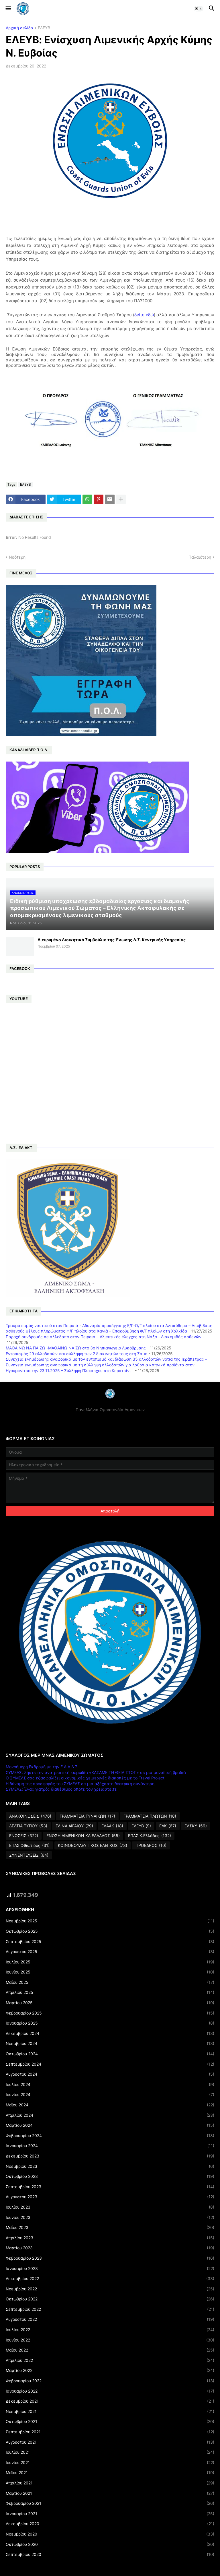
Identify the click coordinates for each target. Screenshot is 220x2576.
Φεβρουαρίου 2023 (110, 2258)
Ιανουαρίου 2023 (110, 2268)
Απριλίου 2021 (110, 2483)
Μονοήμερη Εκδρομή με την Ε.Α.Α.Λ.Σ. (42, 1766)
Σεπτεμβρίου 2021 (110, 2432)
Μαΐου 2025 (110, 1982)
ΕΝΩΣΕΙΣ (23, 1836)
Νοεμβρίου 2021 (110, 2411)
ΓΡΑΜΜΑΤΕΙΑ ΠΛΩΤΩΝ (149, 1816)
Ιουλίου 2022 (110, 2330)
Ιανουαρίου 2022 (110, 2391)
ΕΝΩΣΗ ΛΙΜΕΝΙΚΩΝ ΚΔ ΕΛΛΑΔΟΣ (83, 1836)
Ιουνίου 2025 (110, 1972)
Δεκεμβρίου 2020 (110, 2524)
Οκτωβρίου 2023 (110, 2176)
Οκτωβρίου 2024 (110, 2054)
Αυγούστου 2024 (110, 2074)
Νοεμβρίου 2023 (110, 2166)
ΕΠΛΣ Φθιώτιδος (29, 1845)
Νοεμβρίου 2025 (110, 1921)
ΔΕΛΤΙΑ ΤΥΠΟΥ (28, 1826)
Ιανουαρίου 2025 (110, 2023)
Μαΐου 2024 (110, 2105)
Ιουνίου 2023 (110, 2217)
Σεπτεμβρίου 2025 (110, 1941)
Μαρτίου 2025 (110, 2003)
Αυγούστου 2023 (110, 2197)
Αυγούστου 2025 (110, 1952)
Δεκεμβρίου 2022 (110, 2278)
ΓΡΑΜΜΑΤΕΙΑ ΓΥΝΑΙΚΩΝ (87, 1816)
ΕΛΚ (167, 1826)
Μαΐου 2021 (110, 2473)
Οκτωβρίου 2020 (110, 2544)
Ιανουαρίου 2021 (110, 2514)
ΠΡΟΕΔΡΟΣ (150, 1845)
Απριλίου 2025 (110, 1992)
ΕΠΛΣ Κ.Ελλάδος (149, 1836)
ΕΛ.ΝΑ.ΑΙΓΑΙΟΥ (74, 1826)
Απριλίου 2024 (110, 2115)
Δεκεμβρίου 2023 (110, 2156)
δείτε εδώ (144, 314)
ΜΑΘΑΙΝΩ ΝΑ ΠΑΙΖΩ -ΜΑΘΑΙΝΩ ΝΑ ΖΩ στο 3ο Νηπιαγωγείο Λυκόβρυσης (76, 1347)
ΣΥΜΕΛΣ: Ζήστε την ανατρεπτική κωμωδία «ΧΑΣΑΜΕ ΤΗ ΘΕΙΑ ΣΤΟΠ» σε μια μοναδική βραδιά (96, 1772)
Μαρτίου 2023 (110, 2248)
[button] (8, 8)
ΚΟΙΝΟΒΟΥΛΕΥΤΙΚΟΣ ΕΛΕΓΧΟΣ (92, 1845)
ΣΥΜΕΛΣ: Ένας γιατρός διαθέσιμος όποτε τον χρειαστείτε (61, 1789)
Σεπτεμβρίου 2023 (110, 2187)
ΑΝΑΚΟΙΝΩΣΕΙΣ (30, 1816)
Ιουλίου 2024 (110, 2084)
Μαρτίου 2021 (110, 2493)
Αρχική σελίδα (19, 28)
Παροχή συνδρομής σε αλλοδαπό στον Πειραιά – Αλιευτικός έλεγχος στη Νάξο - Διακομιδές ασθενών (103, 1336)
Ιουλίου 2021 (110, 2452)
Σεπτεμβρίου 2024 (110, 2064)
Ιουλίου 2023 (110, 2207)
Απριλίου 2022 (110, 2360)
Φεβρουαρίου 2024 (110, 2136)
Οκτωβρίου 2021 (110, 2421)
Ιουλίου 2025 (110, 1962)
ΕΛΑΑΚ (112, 1826)
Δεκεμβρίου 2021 (110, 2401)
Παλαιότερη (199, 557)
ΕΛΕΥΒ (44, 28)
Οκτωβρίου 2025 (110, 1931)
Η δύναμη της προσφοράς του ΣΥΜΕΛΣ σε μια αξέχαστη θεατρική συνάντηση (80, 1783)
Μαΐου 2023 (110, 2227)
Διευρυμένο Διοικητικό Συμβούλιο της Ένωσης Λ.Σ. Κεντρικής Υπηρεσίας (112, 939)
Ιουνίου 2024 (110, 2094)
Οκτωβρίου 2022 (110, 2299)
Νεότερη (17, 557)
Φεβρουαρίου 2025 (110, 2013)
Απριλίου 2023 (110, 2238)
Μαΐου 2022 (110, 2350)
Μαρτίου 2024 (110, 2125)
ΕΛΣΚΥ (195, 1826)
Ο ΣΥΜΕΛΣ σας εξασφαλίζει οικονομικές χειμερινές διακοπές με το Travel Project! (86, 1777)
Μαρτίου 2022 (110, 2370)
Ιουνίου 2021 (110, 2462)
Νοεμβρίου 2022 (110, 2289)
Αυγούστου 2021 (110, 2442)
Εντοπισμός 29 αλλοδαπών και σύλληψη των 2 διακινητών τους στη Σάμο (76, 1353)
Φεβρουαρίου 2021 (110, 2503)
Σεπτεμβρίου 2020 (110, 2554)
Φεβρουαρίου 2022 (110, 2381)
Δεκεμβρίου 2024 (110, 2033)
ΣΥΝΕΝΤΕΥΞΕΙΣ (28, 1855)
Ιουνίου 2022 (110, 2340)
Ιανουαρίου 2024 (110, 2146)
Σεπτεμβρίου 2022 (110, 2309)
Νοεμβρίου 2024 (110, 2043)
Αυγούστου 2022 (110, 2319)
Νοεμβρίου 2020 (110, 2534)
